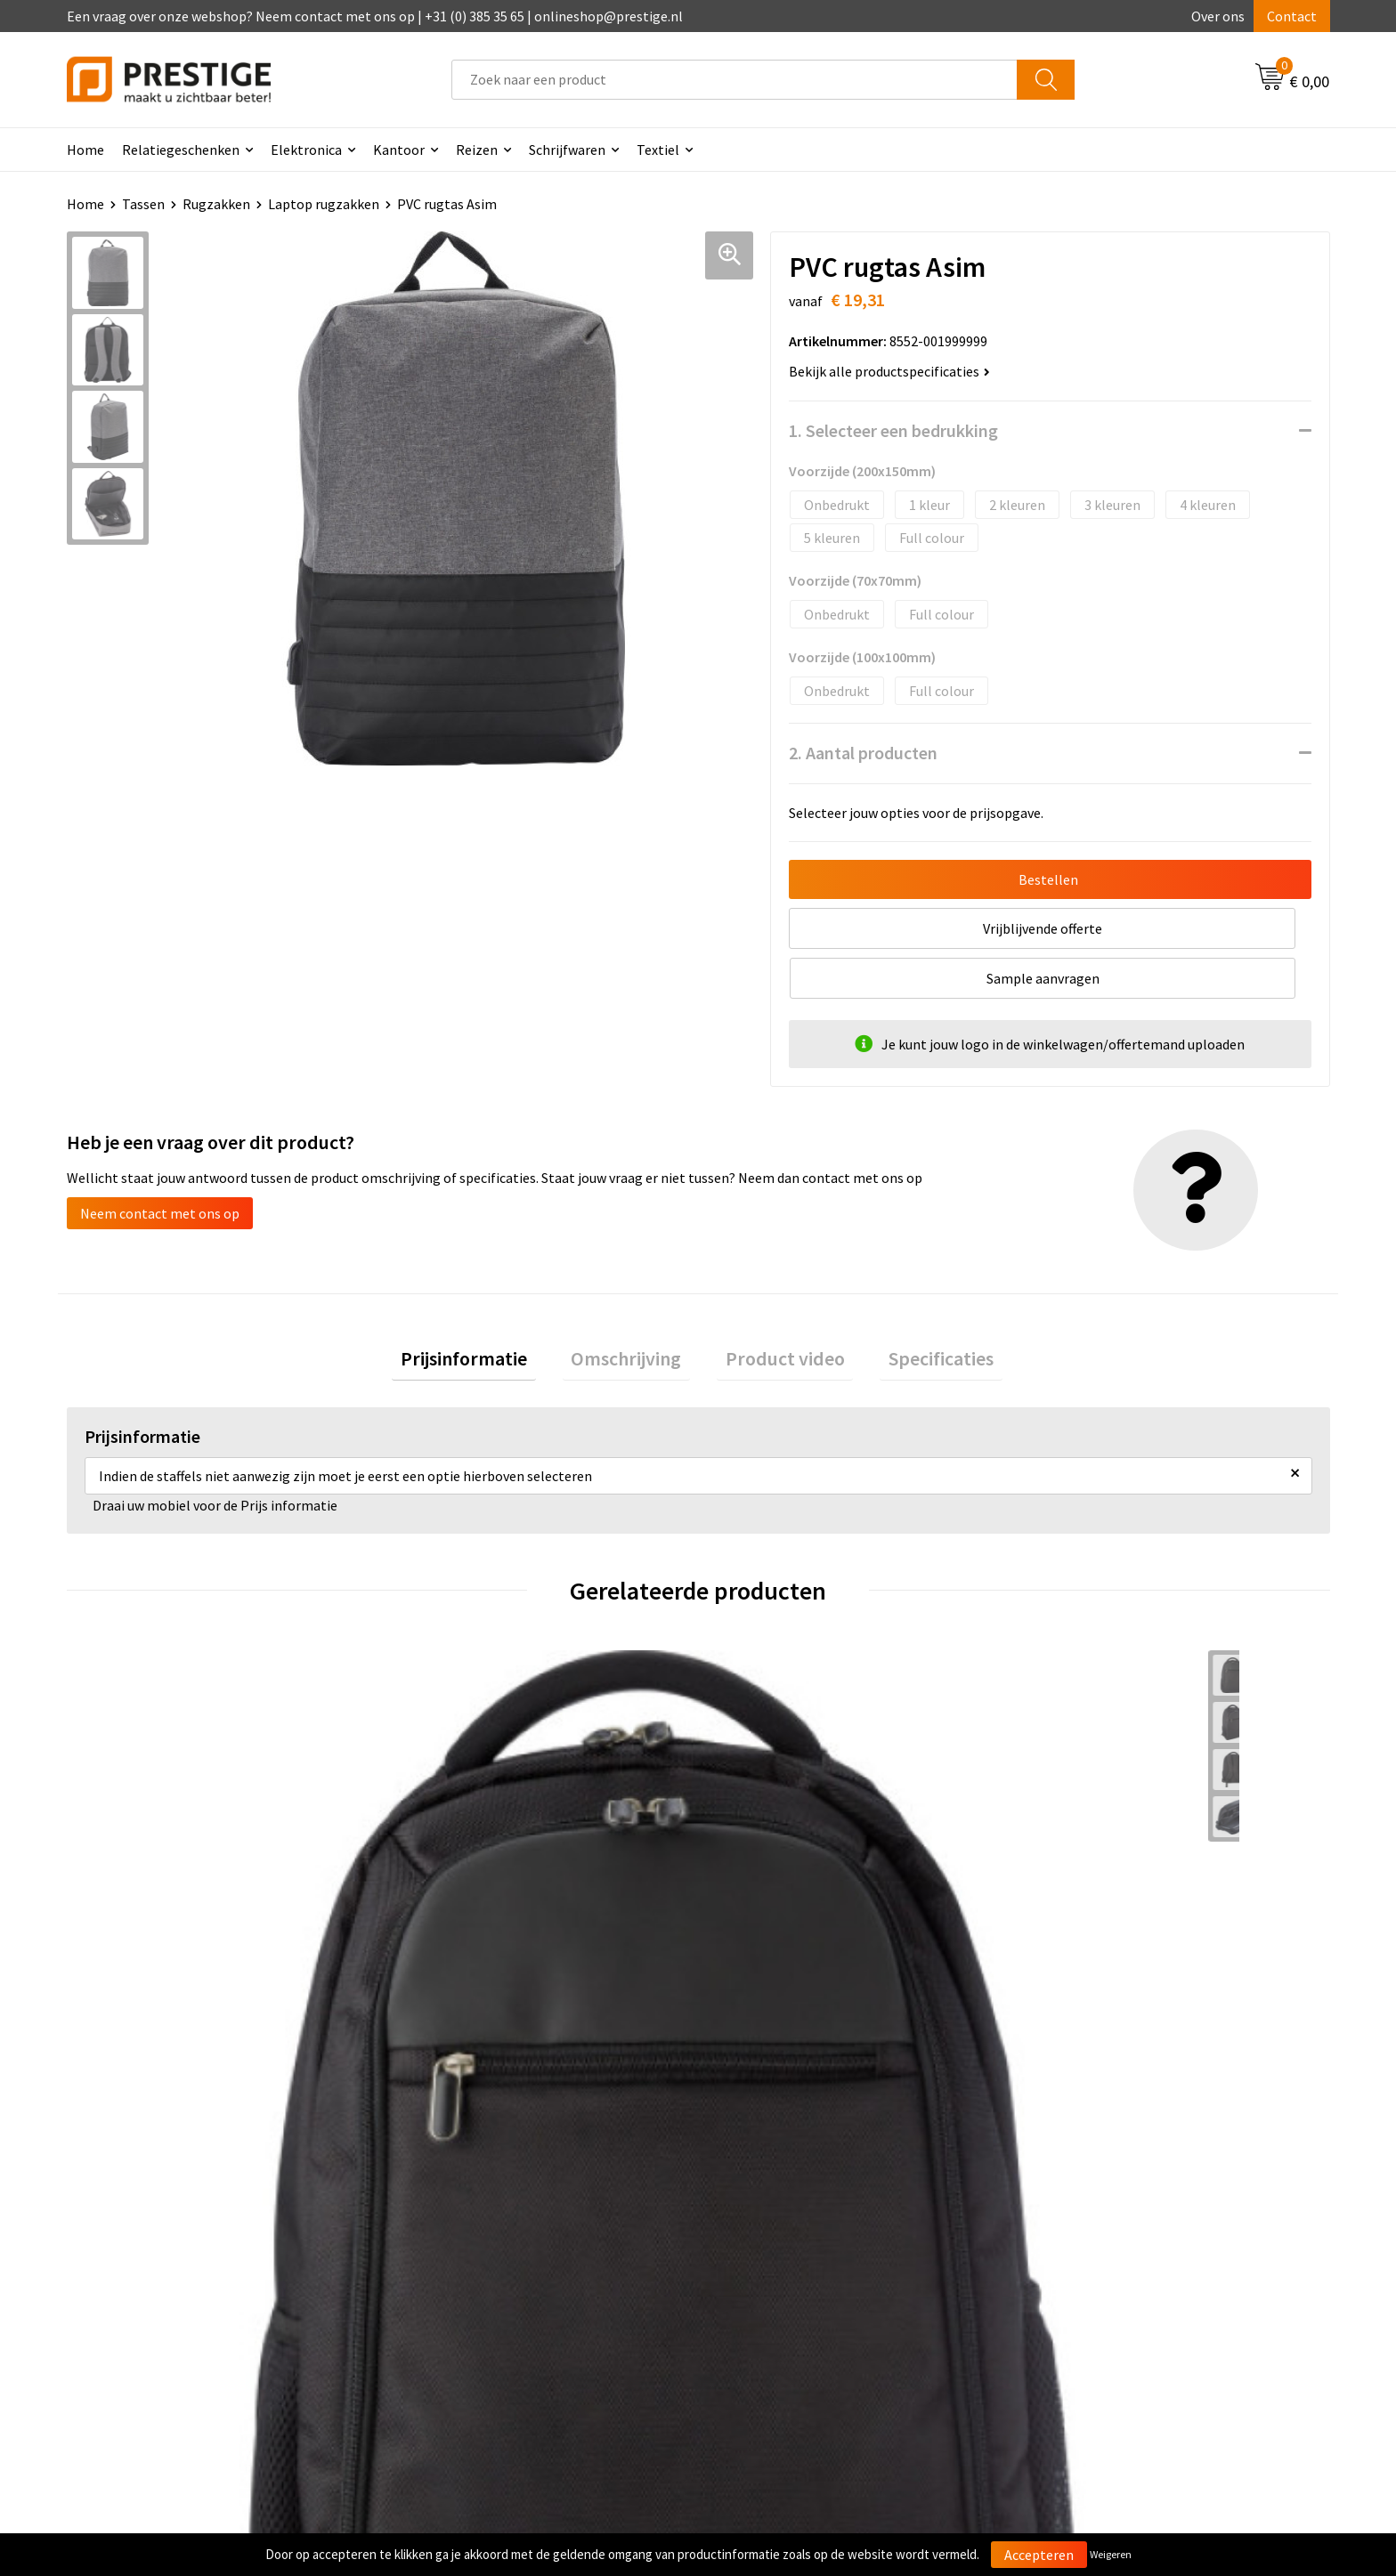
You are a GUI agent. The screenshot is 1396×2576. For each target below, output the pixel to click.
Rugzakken (216, 204)
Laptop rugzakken (323, 204)
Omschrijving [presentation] (635, 1312)
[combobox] (734, 80)
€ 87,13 (1079, 1950)
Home (85, 149)
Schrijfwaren (567, 149)
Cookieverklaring (1086, 2254)
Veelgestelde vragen (469, 2254)
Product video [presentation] (776, 1312)
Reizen (477, 149)
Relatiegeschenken (180, 149)
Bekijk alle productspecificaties (889, 371)
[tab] (489, 1313)
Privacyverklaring (1087, 2280)
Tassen (143, 204)
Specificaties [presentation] (915, 1312)
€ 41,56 (447, 1950)
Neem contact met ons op (159, 1163)
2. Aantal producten (863, 752)
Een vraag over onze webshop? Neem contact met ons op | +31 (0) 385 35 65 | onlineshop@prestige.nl (375, 16)
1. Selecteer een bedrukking (893, 430)
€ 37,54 (763, 1950)
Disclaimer (1066, 2307)
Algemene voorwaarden (1106, 2226)
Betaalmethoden (772, 2254)
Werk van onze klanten (476, 2280)
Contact (1292, 16)
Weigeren (1111, 2554)
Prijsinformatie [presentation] (489, 1312)
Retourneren (759, 2280)
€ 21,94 (132, 1950)
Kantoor (399, 149)
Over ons (1218, 16)
